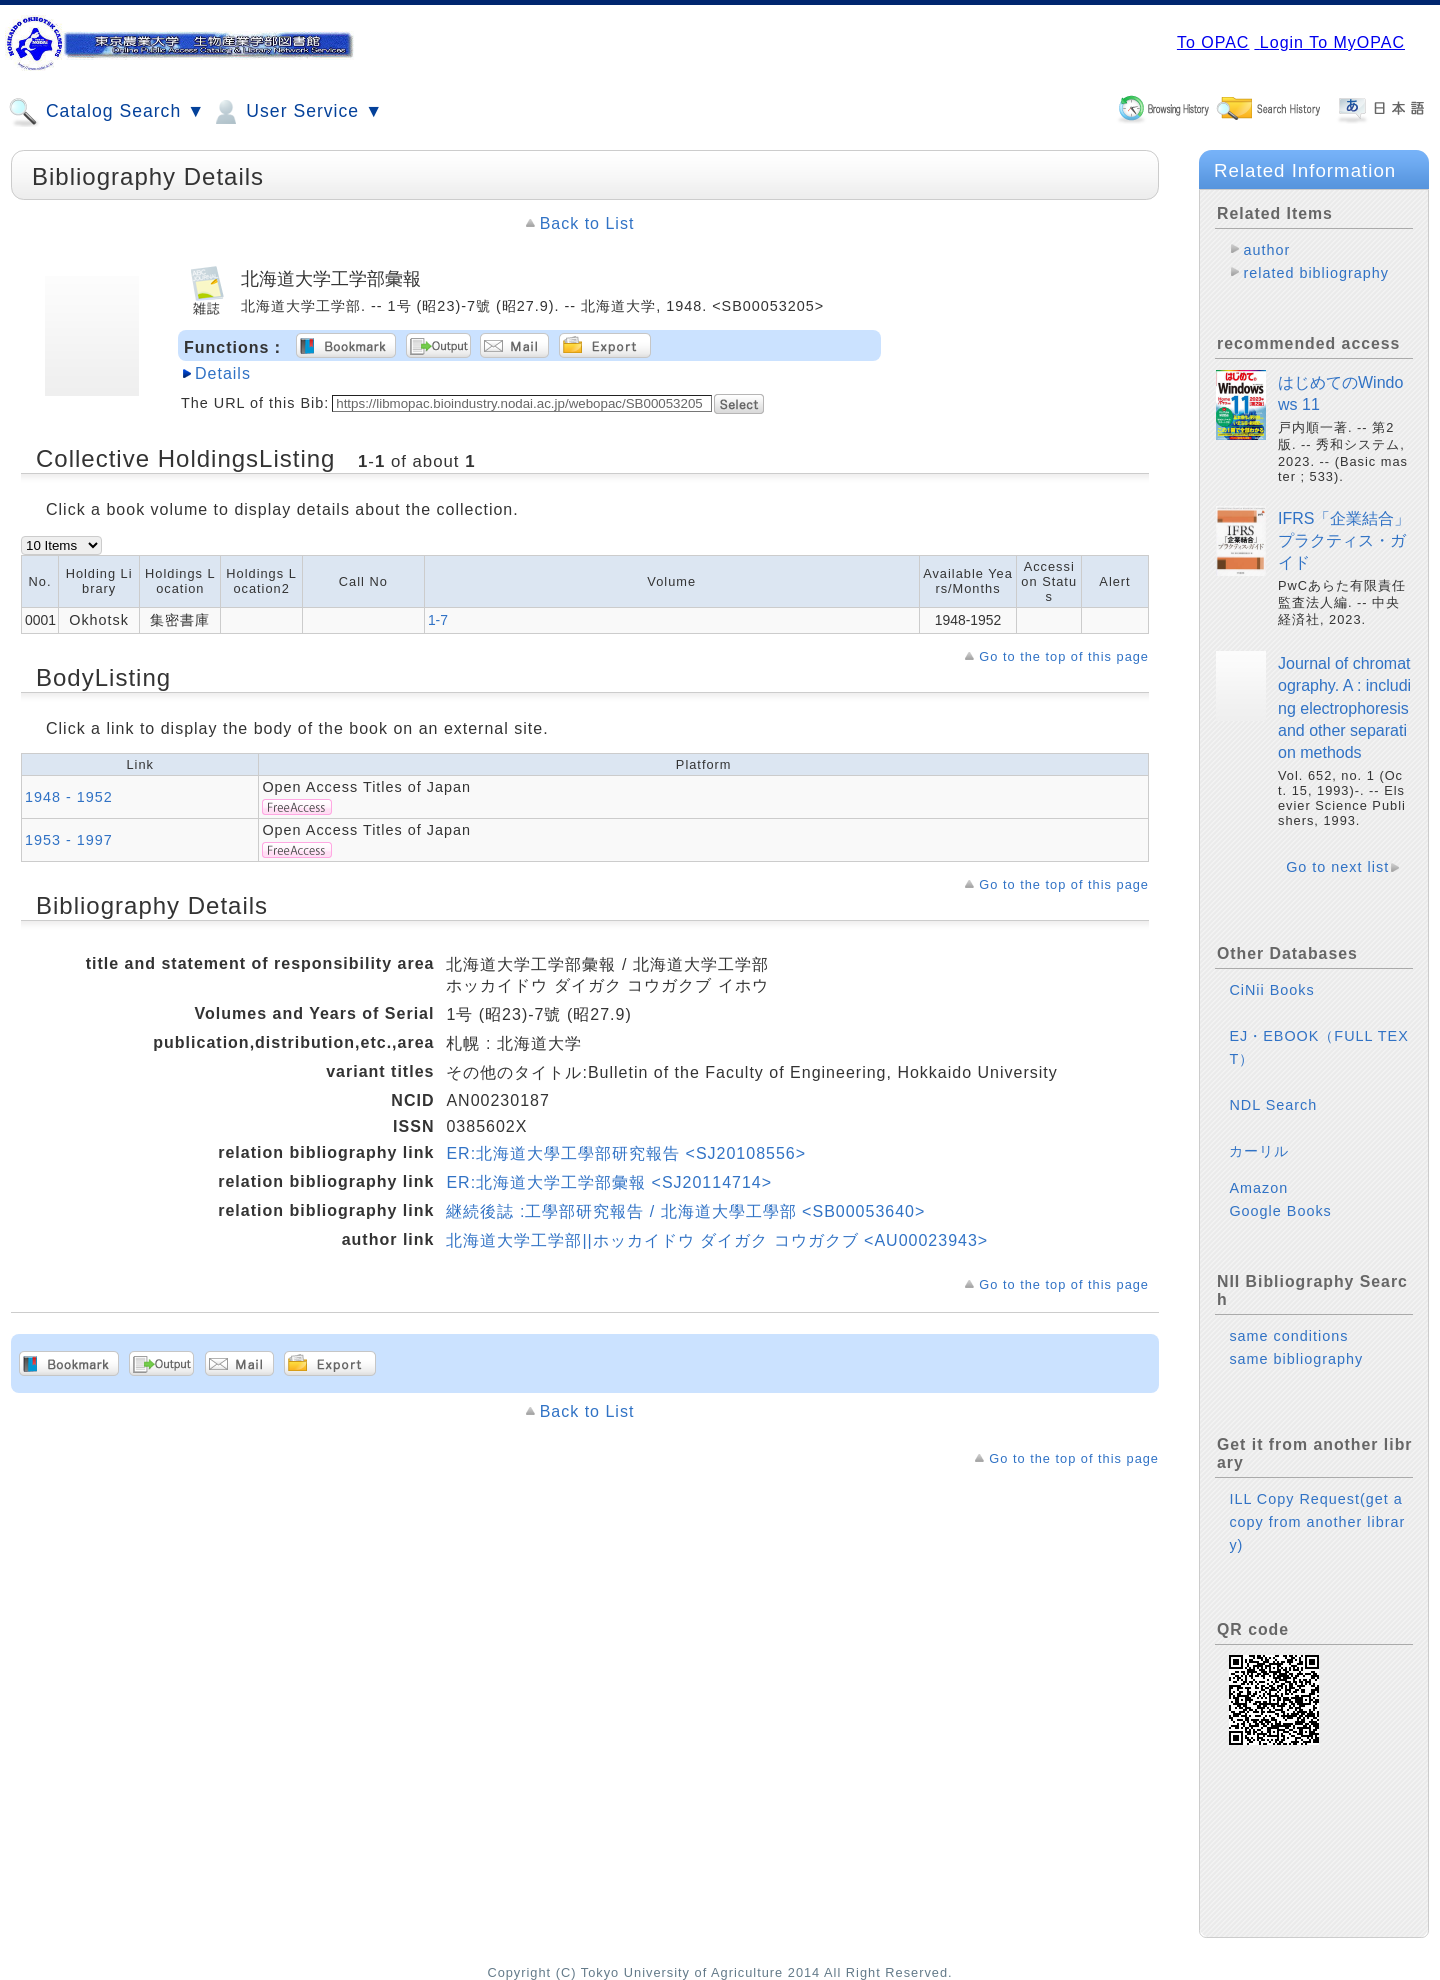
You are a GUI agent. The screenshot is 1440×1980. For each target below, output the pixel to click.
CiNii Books (1271, 990)
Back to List (587, 223)
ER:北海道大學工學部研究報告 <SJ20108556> (626, 1153)
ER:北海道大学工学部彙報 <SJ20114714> (609, 1182)
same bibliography (1296, 1359)
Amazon (1258, 1188)
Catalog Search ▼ (106, 112)
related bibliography (1316, 273)
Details (223, 373)
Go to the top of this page (1064, 656)
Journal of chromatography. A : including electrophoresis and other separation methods (1344, 708)
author (1266, 250)
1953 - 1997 (69, 840)
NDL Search (1273, 1105)
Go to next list (1337, 867)
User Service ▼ (296, 112)
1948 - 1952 (69, 797)
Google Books (1280, 1211)
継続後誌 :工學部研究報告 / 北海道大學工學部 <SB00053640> (685, 1211)
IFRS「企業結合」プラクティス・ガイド (1344, 541)
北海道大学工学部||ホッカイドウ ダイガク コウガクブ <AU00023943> (717, 1240)
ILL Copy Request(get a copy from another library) (1317, 1522)
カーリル (1259, 1151)
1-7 (438, 620)
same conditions (1288, 1336)
